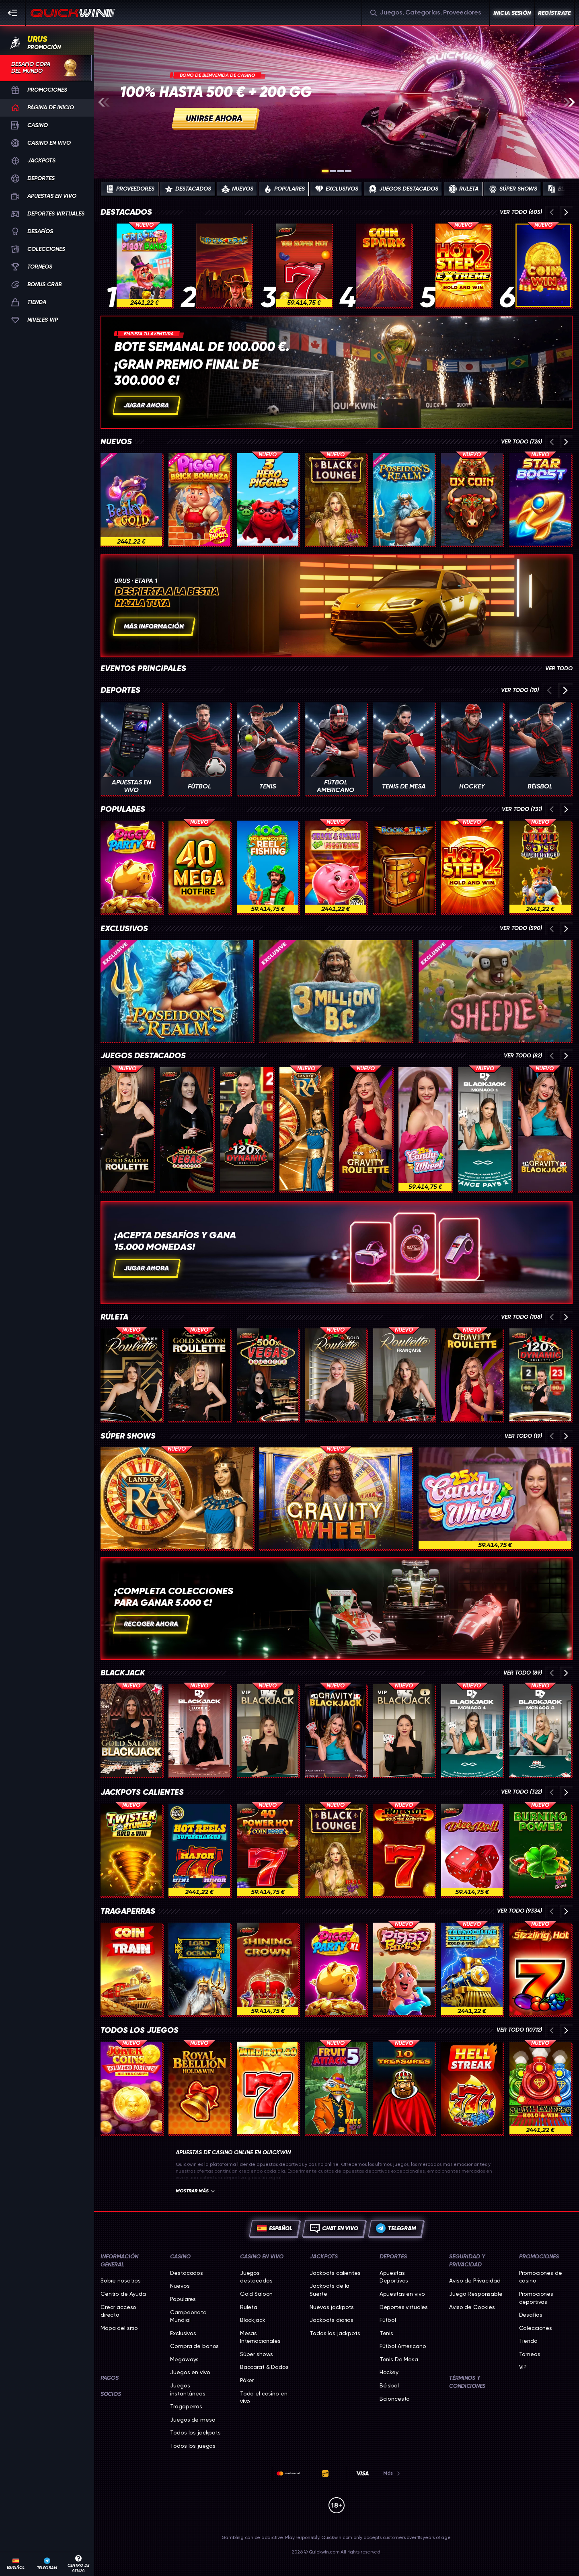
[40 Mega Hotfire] (199, 867)
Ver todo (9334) (519, 1910)
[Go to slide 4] (348, 171)
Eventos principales (143, 668)
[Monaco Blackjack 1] (484, 1129)
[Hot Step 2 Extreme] (463, 265)
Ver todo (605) (521, 212)
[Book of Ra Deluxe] (224, 265)
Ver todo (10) (520, 690)
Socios (111, 2394)
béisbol (389, 2385)
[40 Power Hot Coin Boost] (267, 1850)
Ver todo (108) (521, 1317)
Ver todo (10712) (519, 2029)
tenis (386, 2333)
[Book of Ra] (404, 867)
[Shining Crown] (267, 1969)
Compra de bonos (194, 2346)
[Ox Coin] (472, 499)
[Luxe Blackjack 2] (199, 1730)
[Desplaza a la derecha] (569, 102)
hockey (389, 2372)
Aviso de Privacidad (474, 2280)
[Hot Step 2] (472, 867)
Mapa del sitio (119, 2328)
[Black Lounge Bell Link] (335, 499)
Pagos (110, 2378)
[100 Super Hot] (304, 265)
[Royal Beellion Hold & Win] (199, 2088)
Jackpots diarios (331, 2320)
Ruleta (114, 1317)
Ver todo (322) (521, 1791)
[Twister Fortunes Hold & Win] (131, 1850)
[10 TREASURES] (404, 2088)
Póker (247, 2380)
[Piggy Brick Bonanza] (199, 499)
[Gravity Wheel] (335, 1498)
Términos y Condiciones (467, 2382)
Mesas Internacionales (260, 2337)
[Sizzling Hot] (540, 1969)
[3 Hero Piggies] (267, 499)
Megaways (184, 2359)
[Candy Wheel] (425, 1129)
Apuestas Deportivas (394, 2277)
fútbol (388, 2320)
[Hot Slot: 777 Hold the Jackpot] (404, 1850)
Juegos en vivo (190, 2372)
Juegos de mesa (192, 2419)
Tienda (528, 2341)
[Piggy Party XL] (131, 867)
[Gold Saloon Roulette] (127, 1129)
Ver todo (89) (522, 1672)
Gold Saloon (256, 2294)
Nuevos (116, 442)
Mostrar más (195, 2191)
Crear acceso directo (118, 2311)
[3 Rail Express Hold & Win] (540, 2088)
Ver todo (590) (521, 928)
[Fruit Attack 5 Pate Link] (335, 2088)
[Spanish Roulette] (131, 1374)
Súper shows (128, 1436)
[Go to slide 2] (333, 171)
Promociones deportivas (536, 2298)
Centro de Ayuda (123, 2294)
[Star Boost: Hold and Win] (540, 499)
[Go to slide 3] (340, 171)
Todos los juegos (140, 2030)
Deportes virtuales (404, 2307)
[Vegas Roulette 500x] (186, 1129)
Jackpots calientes (142, 1792)
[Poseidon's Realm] (404, 499)
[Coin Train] (131, 1969)
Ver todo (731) (522, 809)
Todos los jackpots (195, 2432)
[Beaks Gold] (131, 499)
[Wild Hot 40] (267, 2088)
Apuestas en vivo (402, 2294)
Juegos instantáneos (187, 2389)
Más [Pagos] (391, 2473)
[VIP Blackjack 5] (404, 1730)
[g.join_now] (336, 102)
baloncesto (395, 2398)
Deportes (120, 690)
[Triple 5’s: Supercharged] (540, 867)
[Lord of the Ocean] (199, 1969)
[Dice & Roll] (472, 1850)
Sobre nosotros (121, 2280)
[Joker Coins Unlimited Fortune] (131, 2088)
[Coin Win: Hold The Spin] (543, 265)
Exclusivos (124, 929)
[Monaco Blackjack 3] (540, 1730)
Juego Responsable (476, 2294)
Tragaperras (128, 1911)
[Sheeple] (495, 991)
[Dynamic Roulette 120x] (246, 1129)
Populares (123, 809)
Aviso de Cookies (472, 2307)
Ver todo (559, 668)
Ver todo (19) (523, 1436)
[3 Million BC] (335, 991)
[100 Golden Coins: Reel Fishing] (267, 867)
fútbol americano (403, 2346)
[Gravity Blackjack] (544, 1129)
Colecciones (535, 2328)
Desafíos (530, 2314)
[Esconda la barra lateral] (13, 13)
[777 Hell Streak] (472, 2088)
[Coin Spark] (383, 265)
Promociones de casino (540, 2277)
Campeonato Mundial (188, 2316)
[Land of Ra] (306, 1129)
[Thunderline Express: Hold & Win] (472, 1969)
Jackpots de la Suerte (329, 2289)
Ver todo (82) (523, 1055)
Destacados (126, 212)
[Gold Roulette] (335, 1374)
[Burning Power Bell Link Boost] (540, 1850)
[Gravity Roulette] (365, 1129)
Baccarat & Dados (264, 2367)
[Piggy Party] (404, 1969)
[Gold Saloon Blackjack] (131, 1730)
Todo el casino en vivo (263, 2397)
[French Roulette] (404, 1374)
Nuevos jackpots (332, 2307)
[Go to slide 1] (325, 171)
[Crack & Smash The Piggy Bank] (335, 867)
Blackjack (123, 1673)
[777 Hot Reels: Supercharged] (199, 1850)
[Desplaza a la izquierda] (103, 102)
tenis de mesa (399, 2359)
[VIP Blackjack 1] (267, 1730)
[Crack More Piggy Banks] (144, 265)
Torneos (529, 2354)
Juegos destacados (143, 1056)
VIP (523, 2367)
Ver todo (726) (521, 441)
